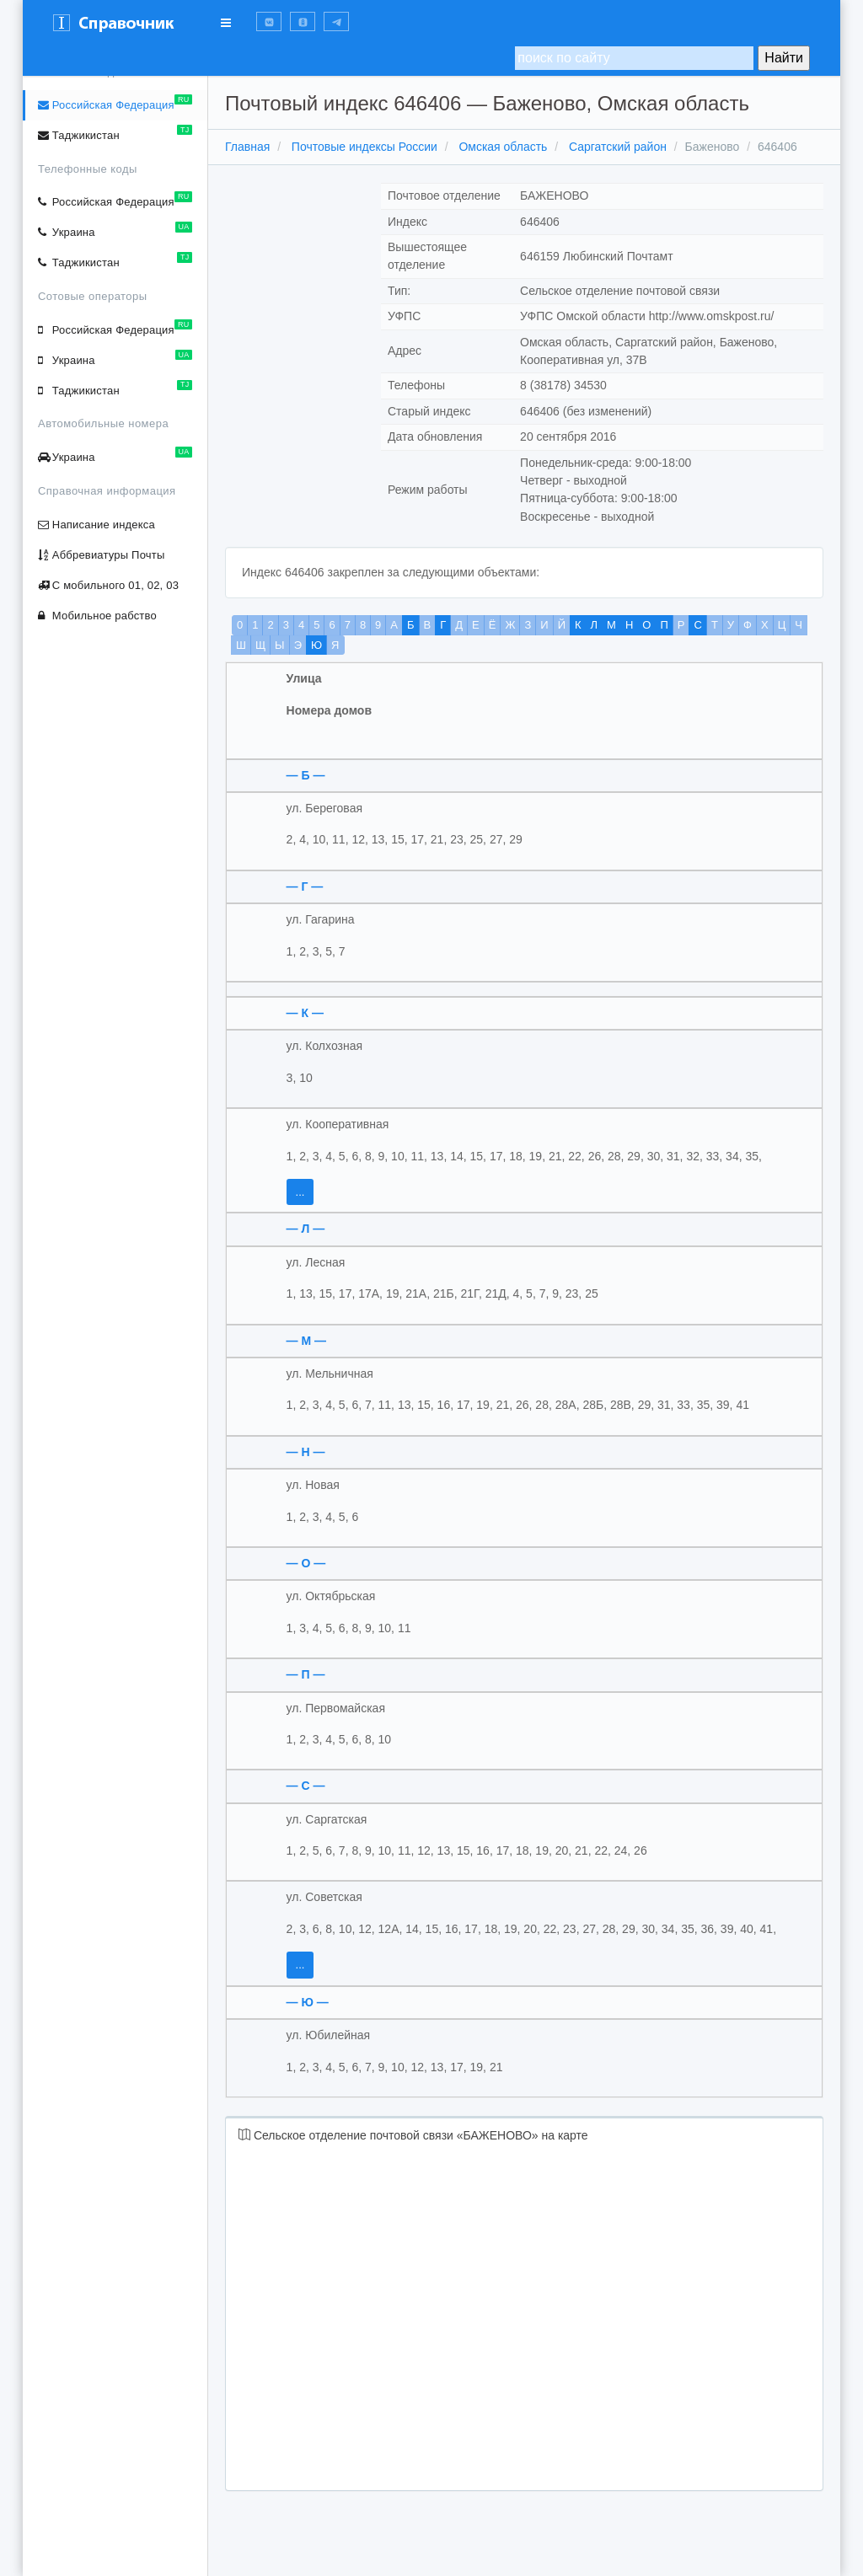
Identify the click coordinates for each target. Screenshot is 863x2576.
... (300, 1192)
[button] (269, 21)
